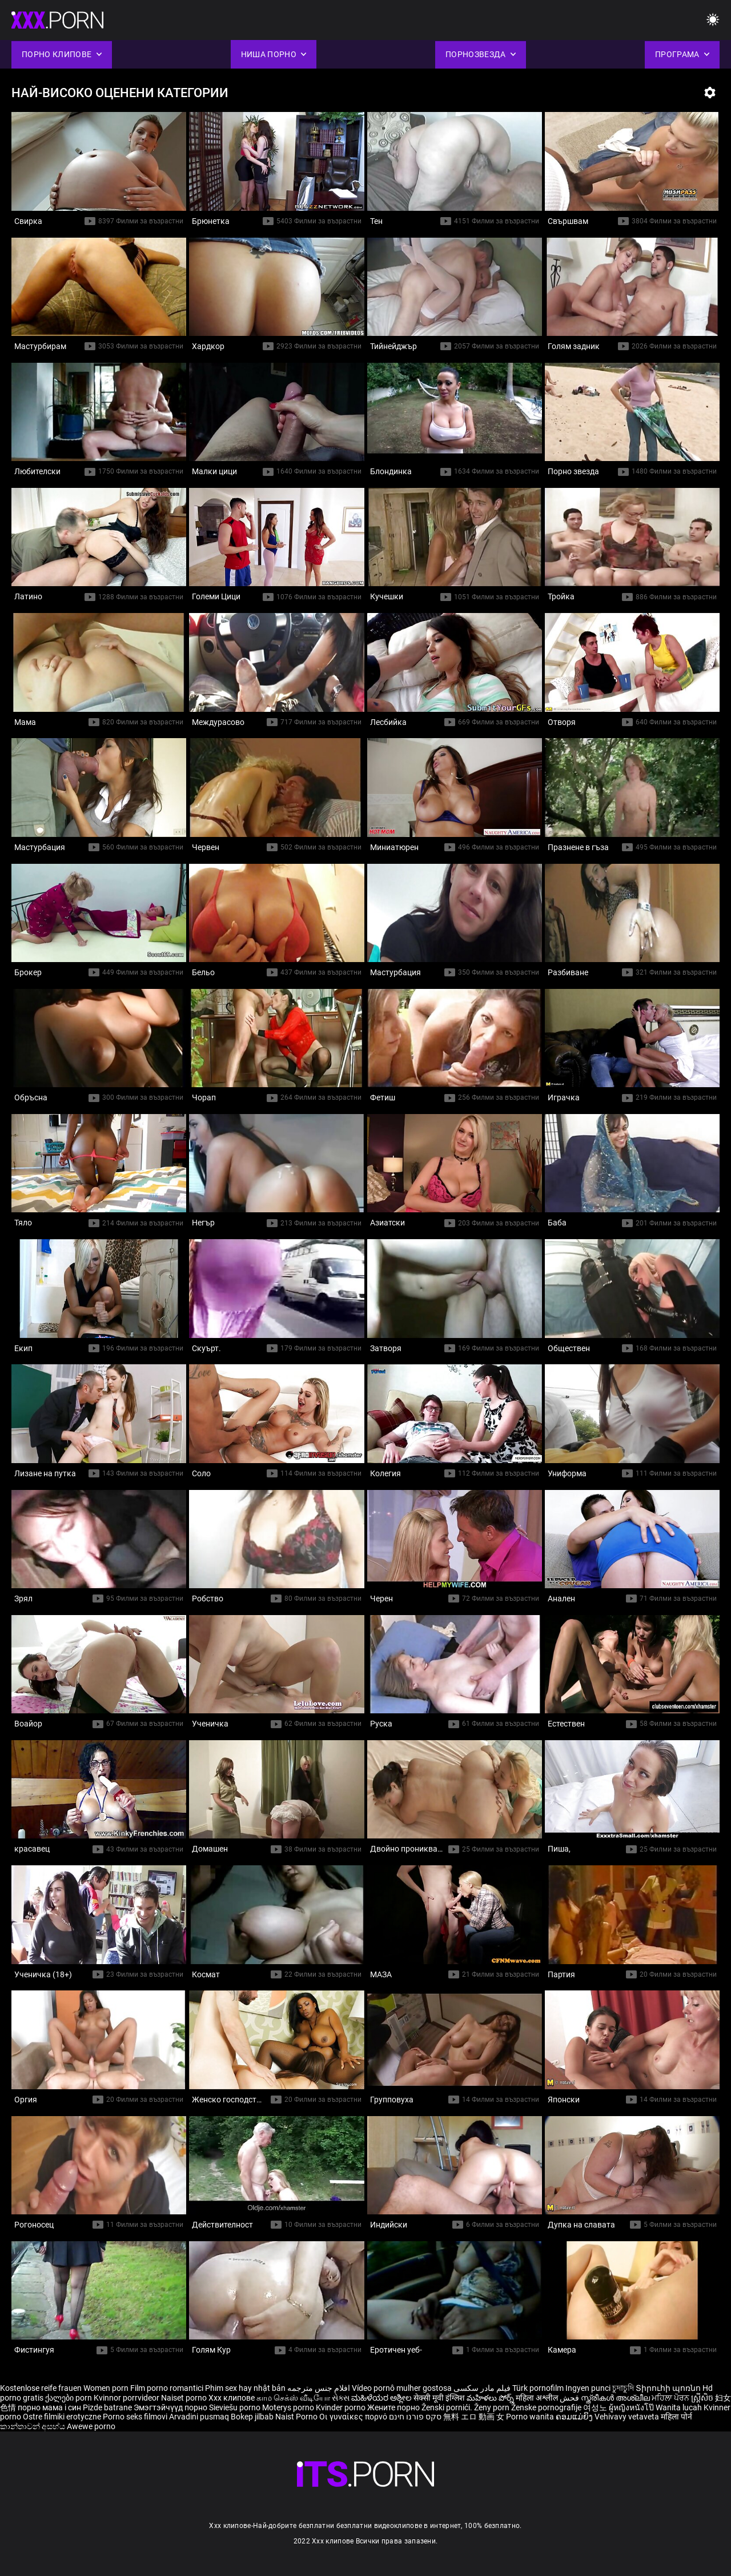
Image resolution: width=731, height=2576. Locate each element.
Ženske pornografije (547, 2407)
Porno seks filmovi (135, 2416)
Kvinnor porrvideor (127, 2397)
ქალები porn (69, 2397)
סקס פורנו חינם (415, 2416)
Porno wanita (531, 2416)
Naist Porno (297, 2416)
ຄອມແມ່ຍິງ (575, 2416)
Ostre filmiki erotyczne (62, 2416)
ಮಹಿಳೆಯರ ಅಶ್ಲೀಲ (382, 2397)
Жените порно (394, 2407)
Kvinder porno (341, 2407)
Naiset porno (184, 2397)
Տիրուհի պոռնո (669, 2388)
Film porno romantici (166, 2388)
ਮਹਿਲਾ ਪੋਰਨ (671, 2397)
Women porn (106, 2388)
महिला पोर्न (676, 2416)
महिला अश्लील (538, 2397)
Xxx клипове (231, 2397)
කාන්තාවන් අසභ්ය (33, 2426)
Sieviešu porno (235, 2407)
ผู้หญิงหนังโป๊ (632, 2407)
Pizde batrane (107, 2407)
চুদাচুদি (623, 2388)
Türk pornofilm (538, 2388)
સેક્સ (341, 2397)
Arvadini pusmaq (200, 2416)
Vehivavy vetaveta (628, 2416)
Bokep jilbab (252, 2416)
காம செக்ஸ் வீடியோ (293, 2397)
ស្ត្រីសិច (703, 2397)
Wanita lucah (680, 2407)
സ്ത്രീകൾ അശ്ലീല (616, 2397)
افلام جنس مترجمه (318, 2388)
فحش (570, 2397)
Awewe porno (91, 2426)
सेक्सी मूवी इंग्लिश (439, 2397)
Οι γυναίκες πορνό (354, 2416)
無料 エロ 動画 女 (473, 2416)
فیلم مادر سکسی (482, 2388)
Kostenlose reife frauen (41, 2388)
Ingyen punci (587, 2388)
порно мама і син (49, 2407)
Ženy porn (492, 2407)
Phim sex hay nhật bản (245, 2388)
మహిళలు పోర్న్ (491, 2397)
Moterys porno (289, 2407)
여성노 (596, 2407)
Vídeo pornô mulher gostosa (402, 2388)
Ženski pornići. (447, 2407)
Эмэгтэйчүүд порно (171, 2407)
